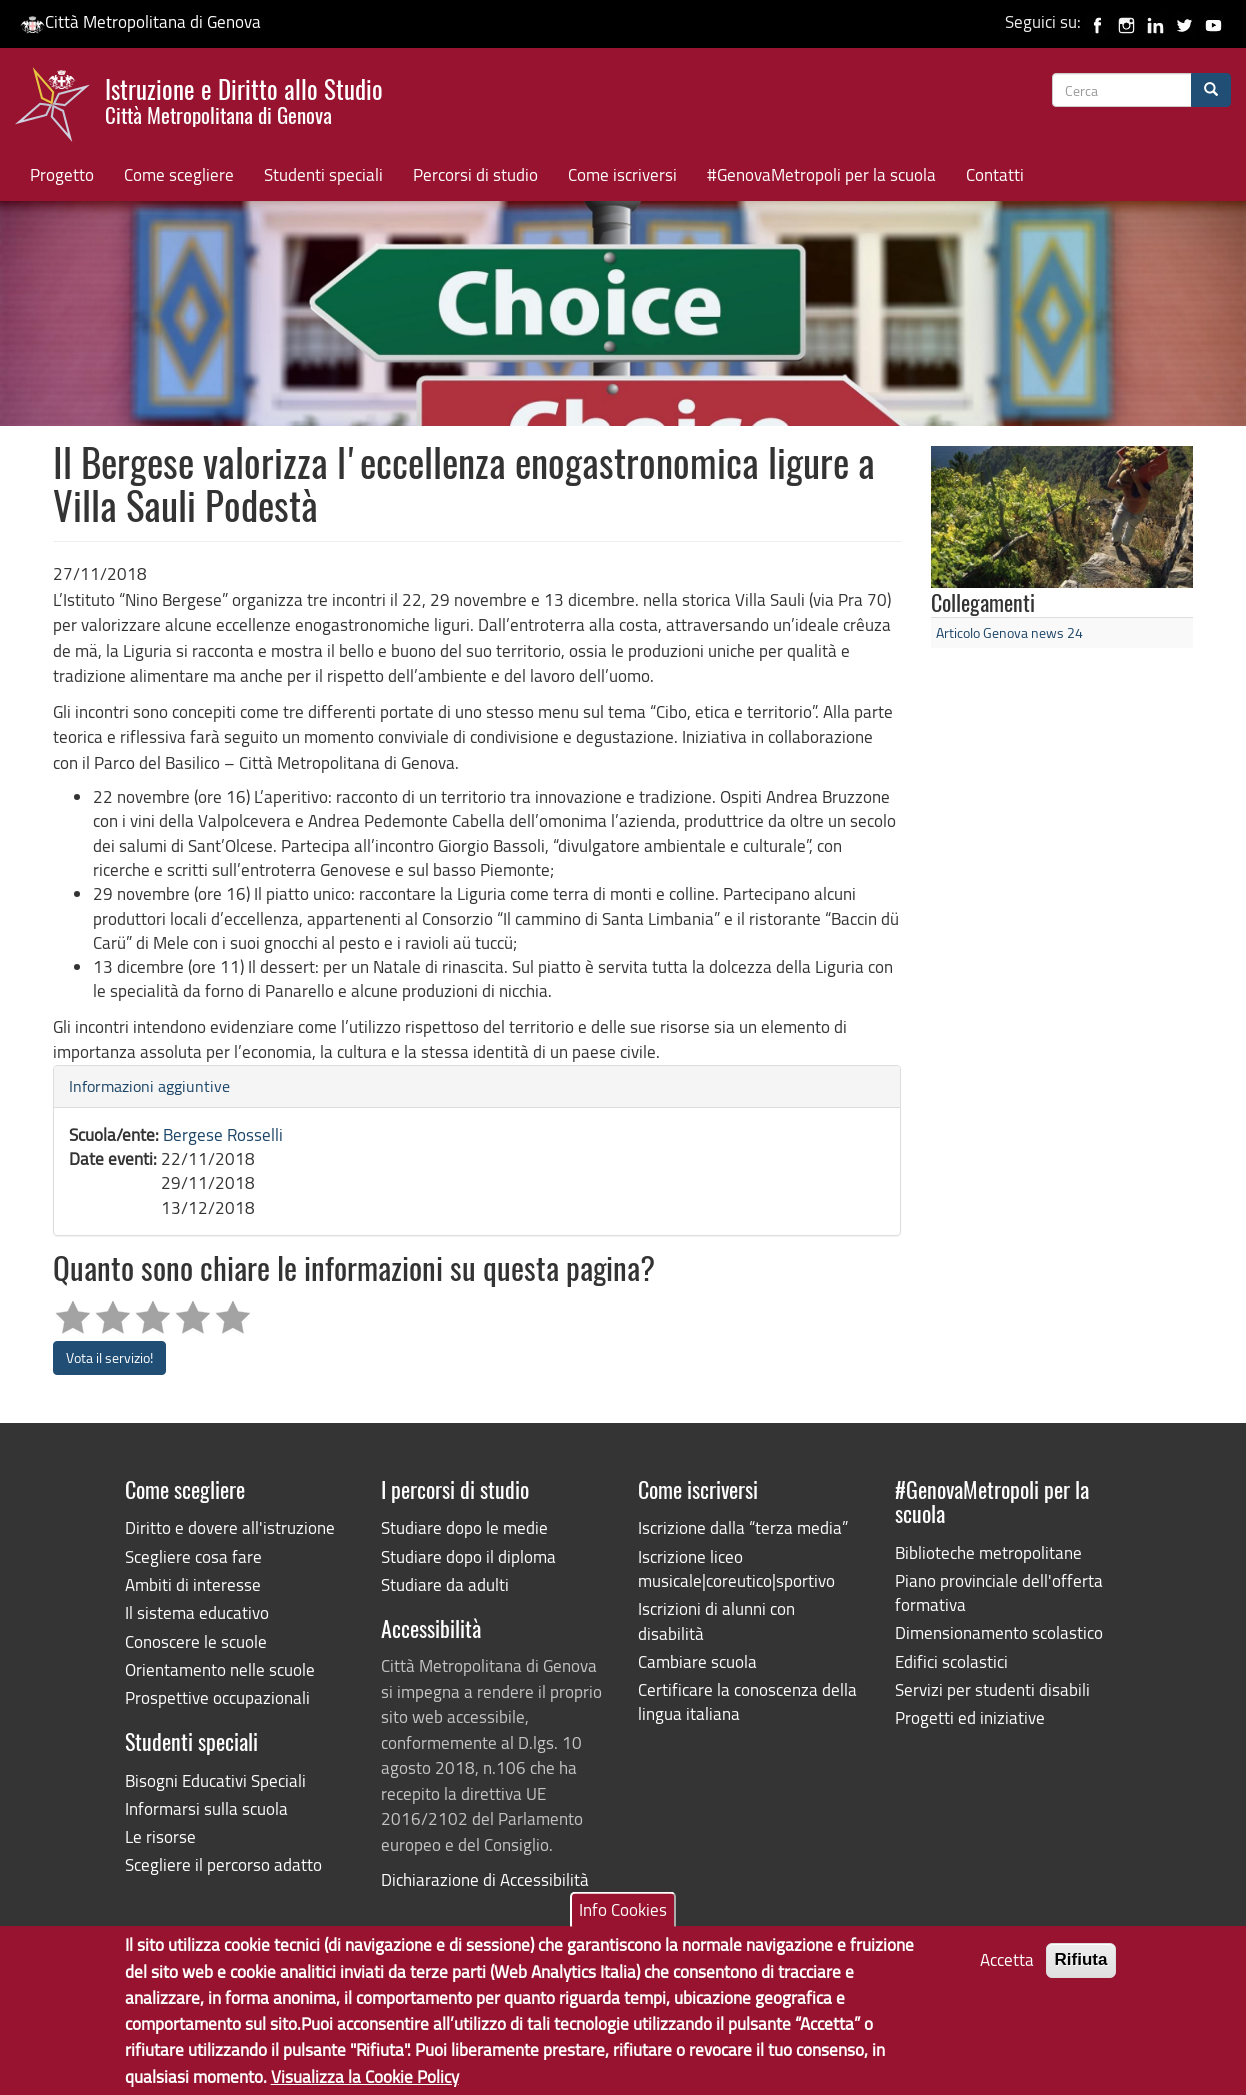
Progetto (62, 174)
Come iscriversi (622, 174)
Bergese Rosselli (223, 1134)
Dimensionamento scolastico (999, 1632)
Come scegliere (179, 174)
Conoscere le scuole (196, 1641)
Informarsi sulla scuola (206, 1808)
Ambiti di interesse (193, 1584)
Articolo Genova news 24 (1009, 632)
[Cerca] (1211, 90)
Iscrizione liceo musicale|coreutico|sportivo (736, 1568)
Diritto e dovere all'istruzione (230, 1527)
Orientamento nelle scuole (220, 1669)
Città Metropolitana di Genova (140, 21)
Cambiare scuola (697, 1661)
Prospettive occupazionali (217, 1697)
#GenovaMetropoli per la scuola (821, 174)
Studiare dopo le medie (464, 1527)
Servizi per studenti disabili (992, 1689)
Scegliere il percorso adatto (223, 1864)
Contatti (995, 174)
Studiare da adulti (445, 1584)
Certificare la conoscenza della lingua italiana (747, 1701)
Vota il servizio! (109, 1357)
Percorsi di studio (475, 174)
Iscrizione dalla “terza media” (743, 1527)
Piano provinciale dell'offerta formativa (999, 1592)
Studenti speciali (323, 174)
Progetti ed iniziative (970, 1717)
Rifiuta (1081, 1970)
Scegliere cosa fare (193, 1556)
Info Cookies (623, 1920)
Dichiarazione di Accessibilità (485, 1879)
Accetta (1007, 1970)
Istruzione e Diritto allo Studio (244, 99)
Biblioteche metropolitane (988, 1552)
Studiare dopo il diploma (468, 1556)
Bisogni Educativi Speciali (215, 1780)
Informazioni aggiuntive (149, 1086)
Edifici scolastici (951, 1661)
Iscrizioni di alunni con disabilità (716, 1620)
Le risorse (160, 1836)
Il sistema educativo (197, 1612)
